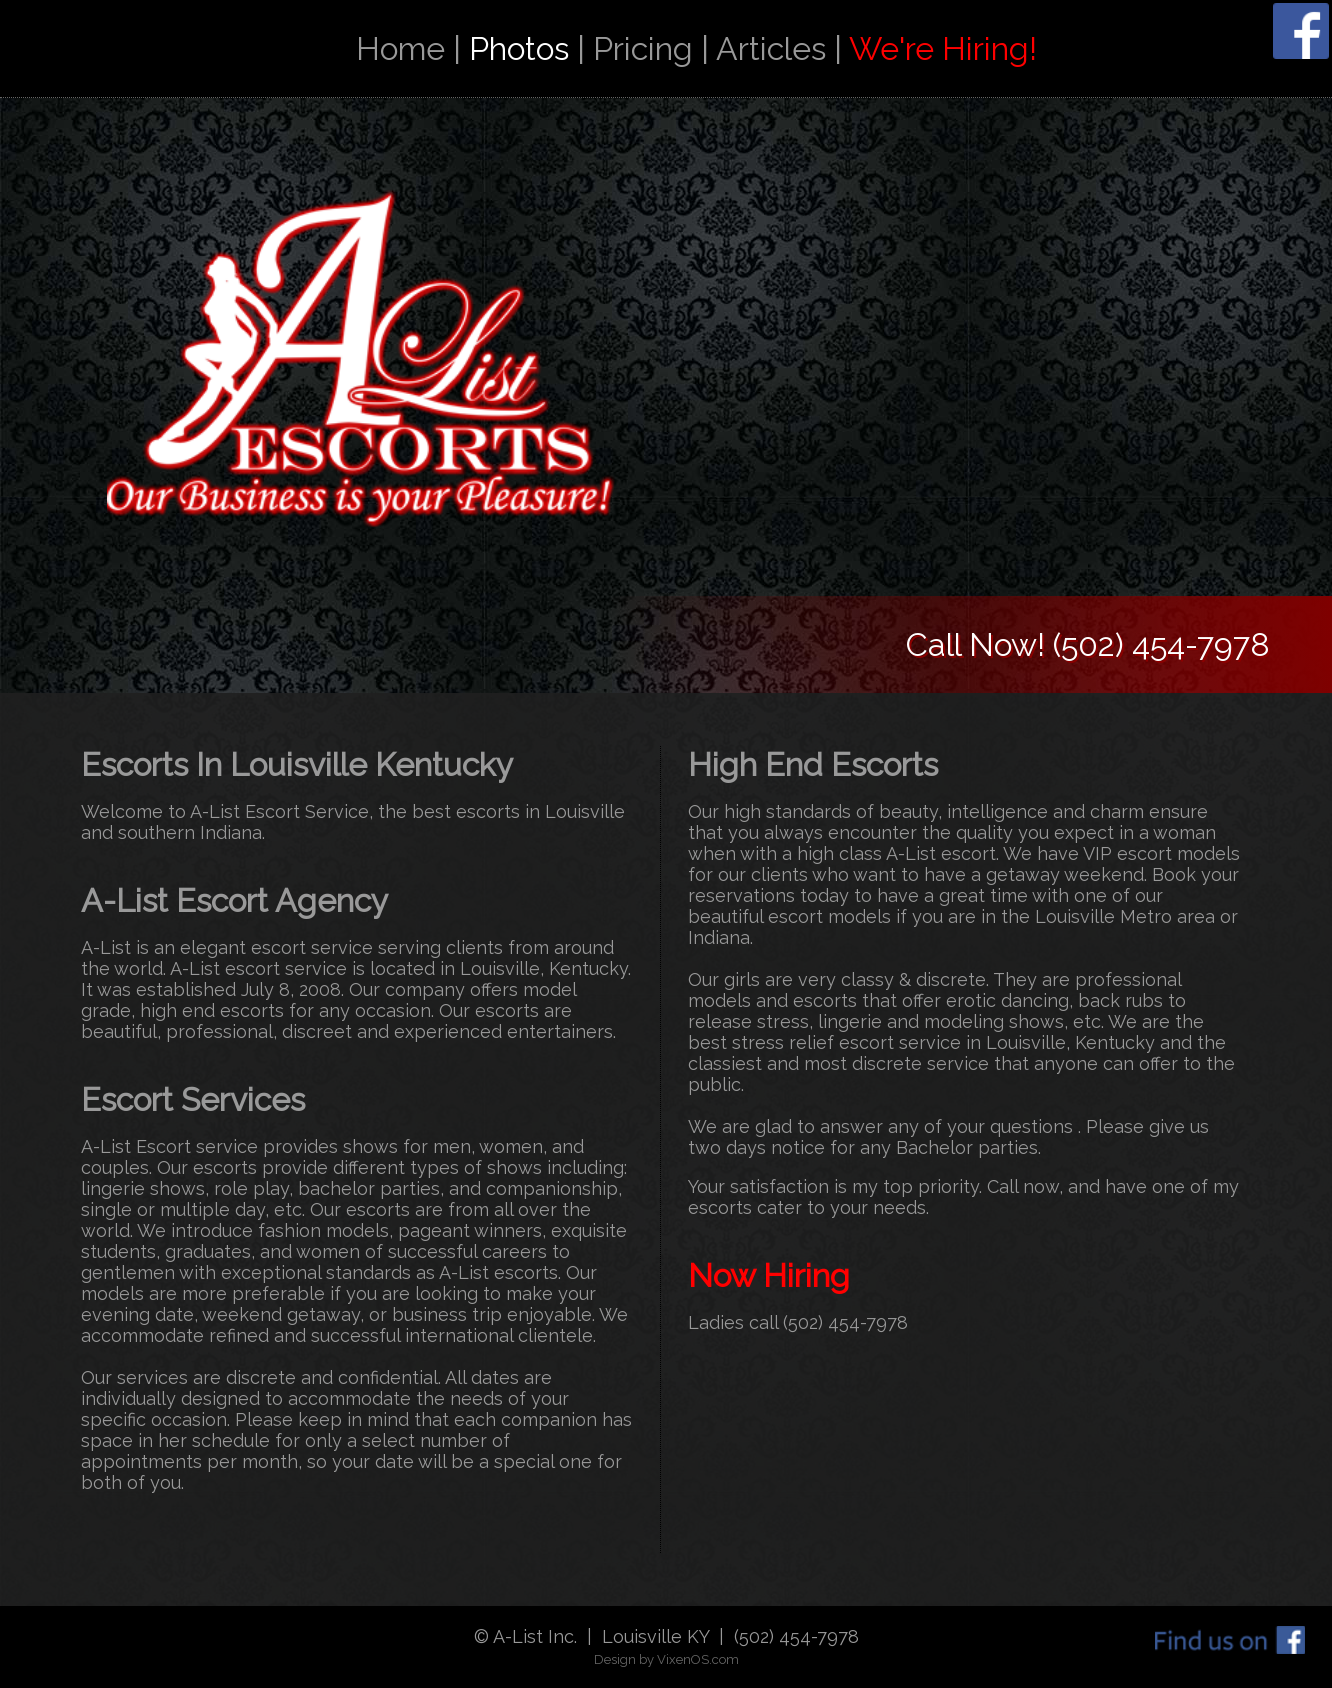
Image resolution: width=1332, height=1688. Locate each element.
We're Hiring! (943, 48)
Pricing (643, 48)
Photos (519, 48)
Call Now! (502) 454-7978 (1088, 644)
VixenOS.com (698, 1659)
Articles (771, 48)
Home (400, 48)
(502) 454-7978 (845, 1322)
